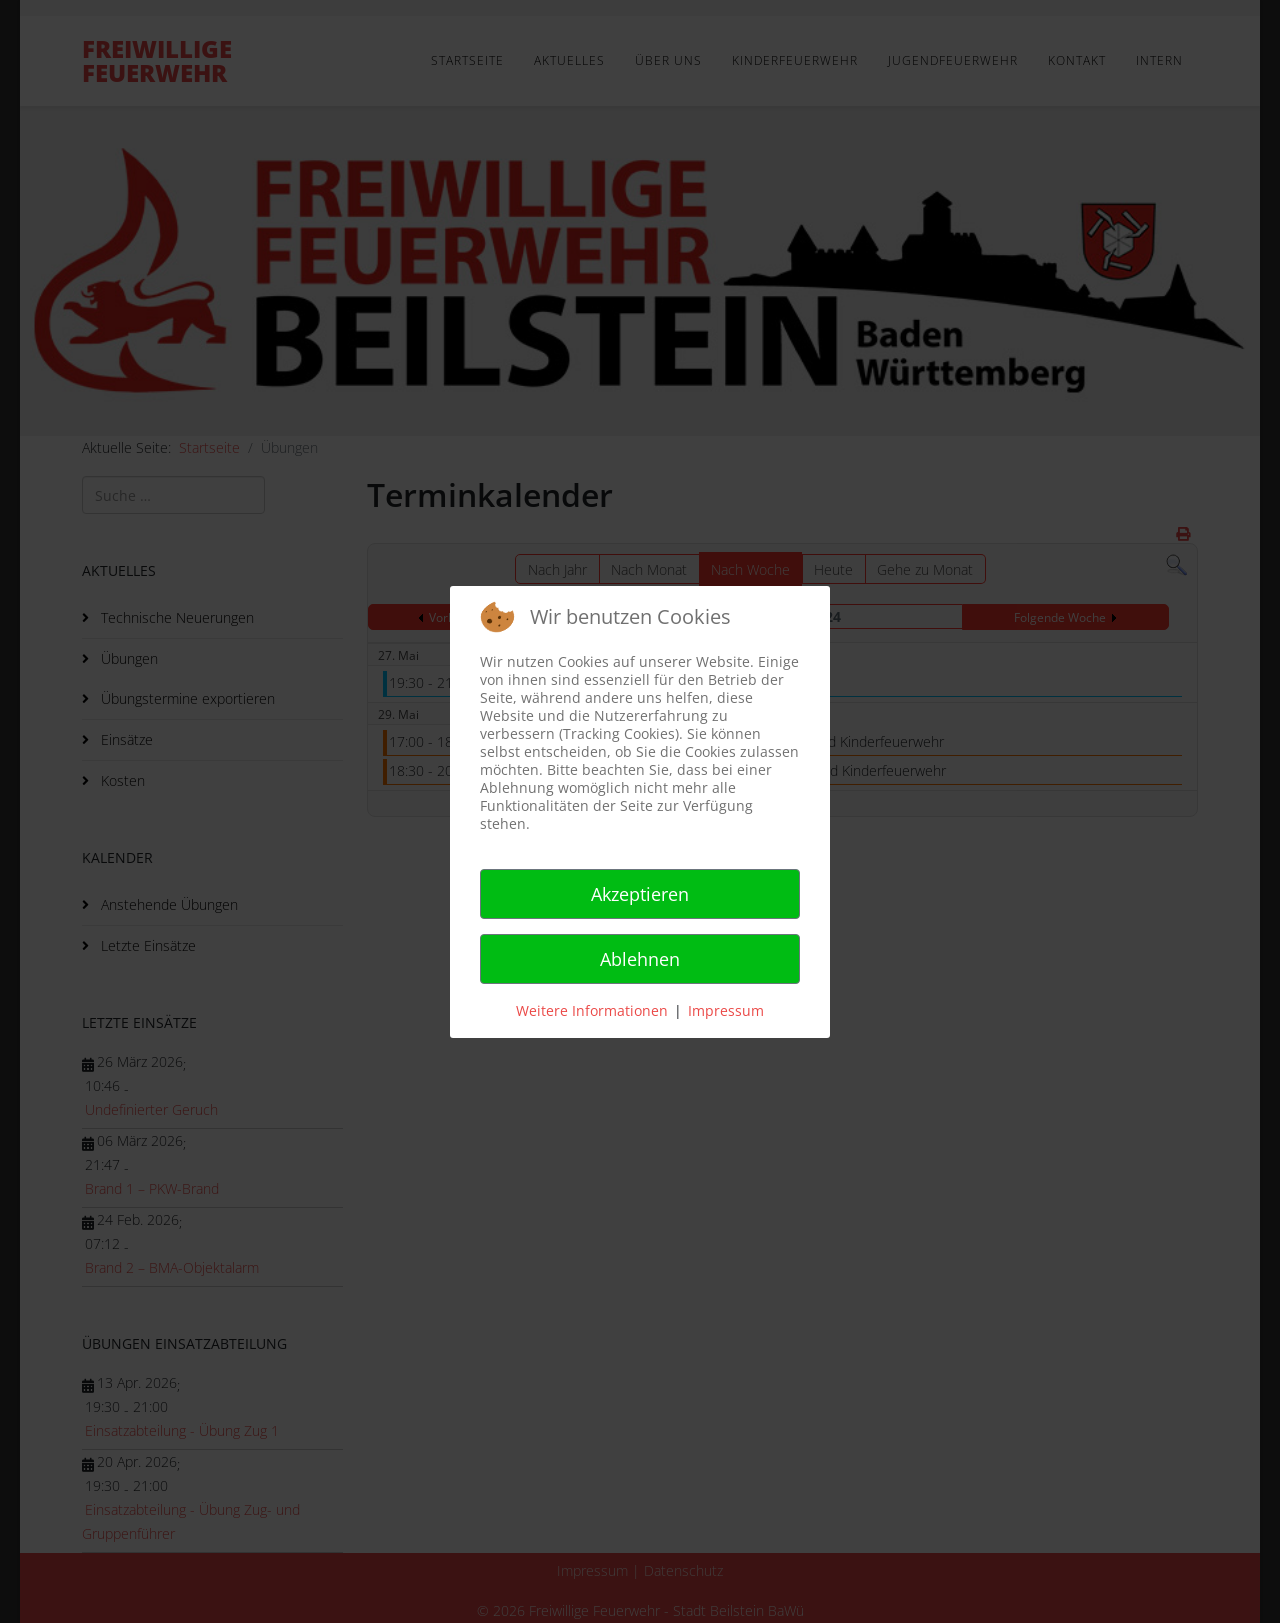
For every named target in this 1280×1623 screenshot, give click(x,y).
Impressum (726, 1010)
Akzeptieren (640, 894)
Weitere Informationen (592, 1010)
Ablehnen (640, 959)
